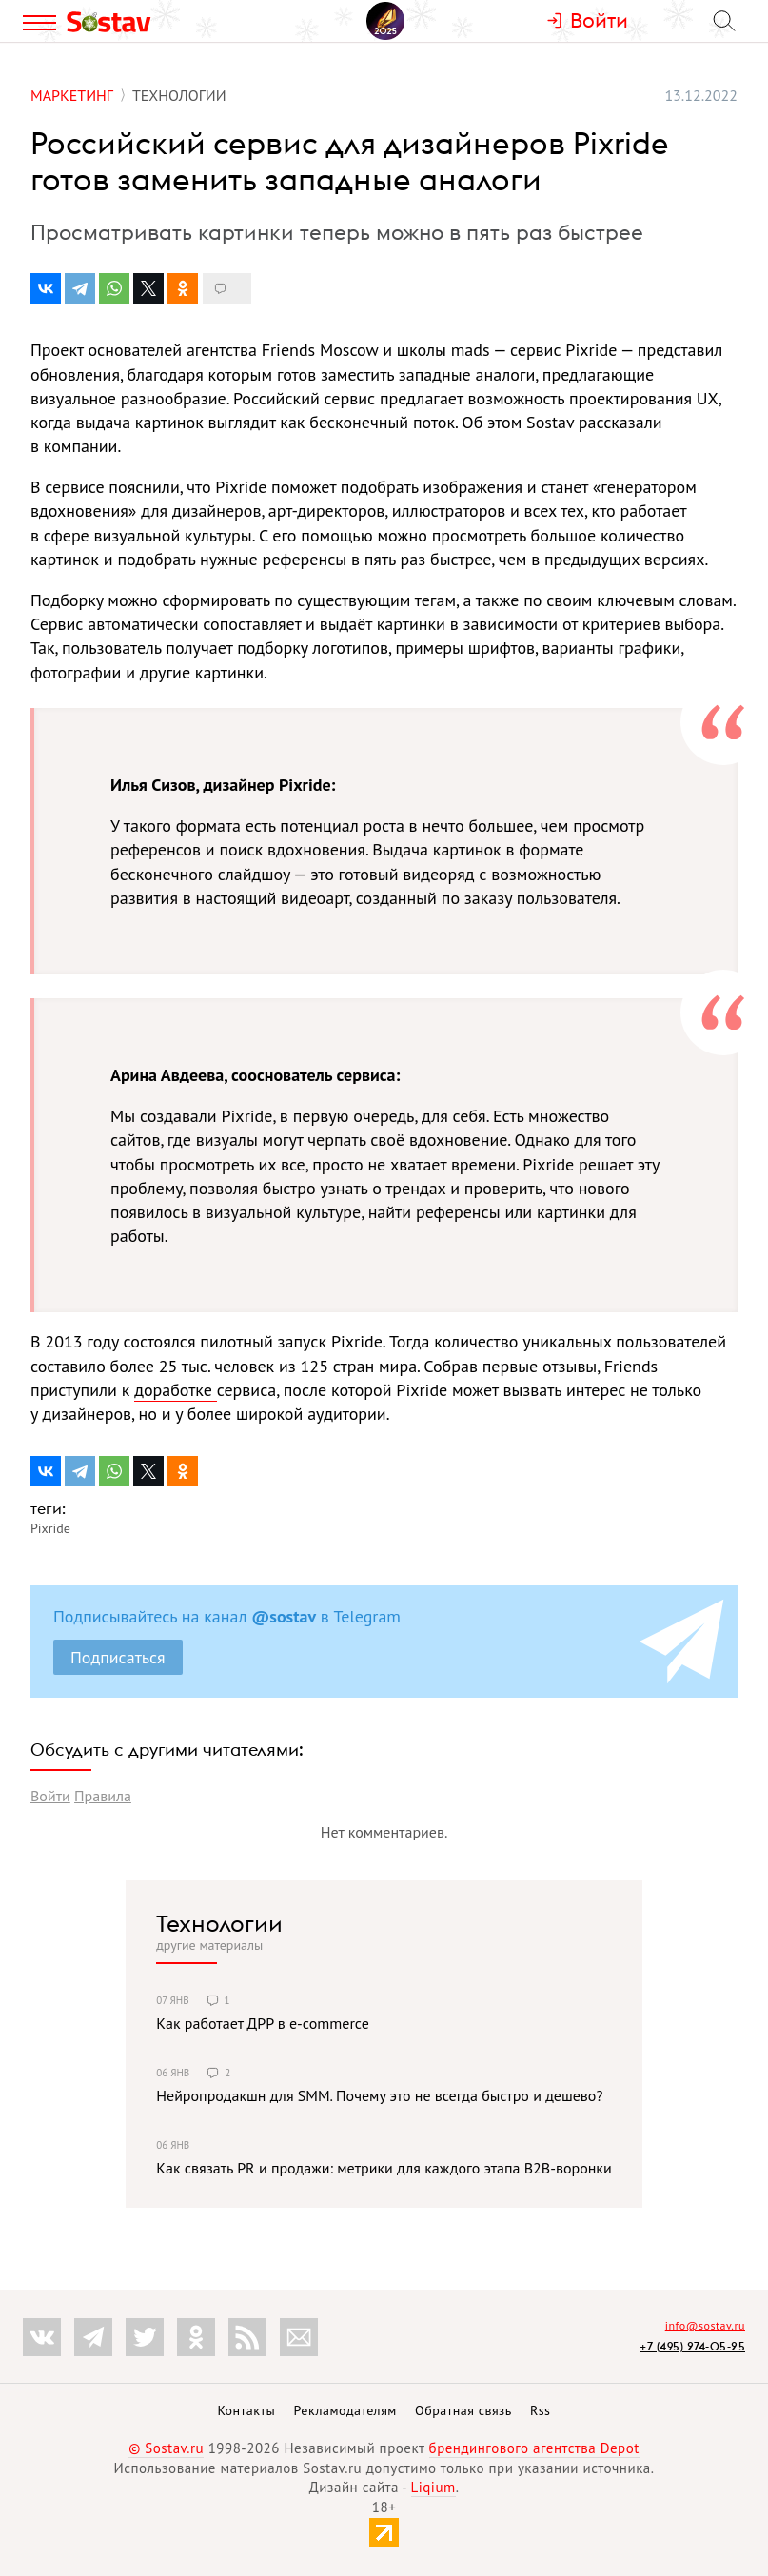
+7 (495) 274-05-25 (692, 2346)
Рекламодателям (344, 2410)
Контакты (246, 2410)
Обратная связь (463, 2410)
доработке (175, 1390)
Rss (540, 2410)
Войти (50, 1795)
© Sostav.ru (166, 2448)
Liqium (433, 2487)
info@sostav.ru (705, 2325)
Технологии (219, 1923)
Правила (102, 1795)
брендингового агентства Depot (534, 2448)
